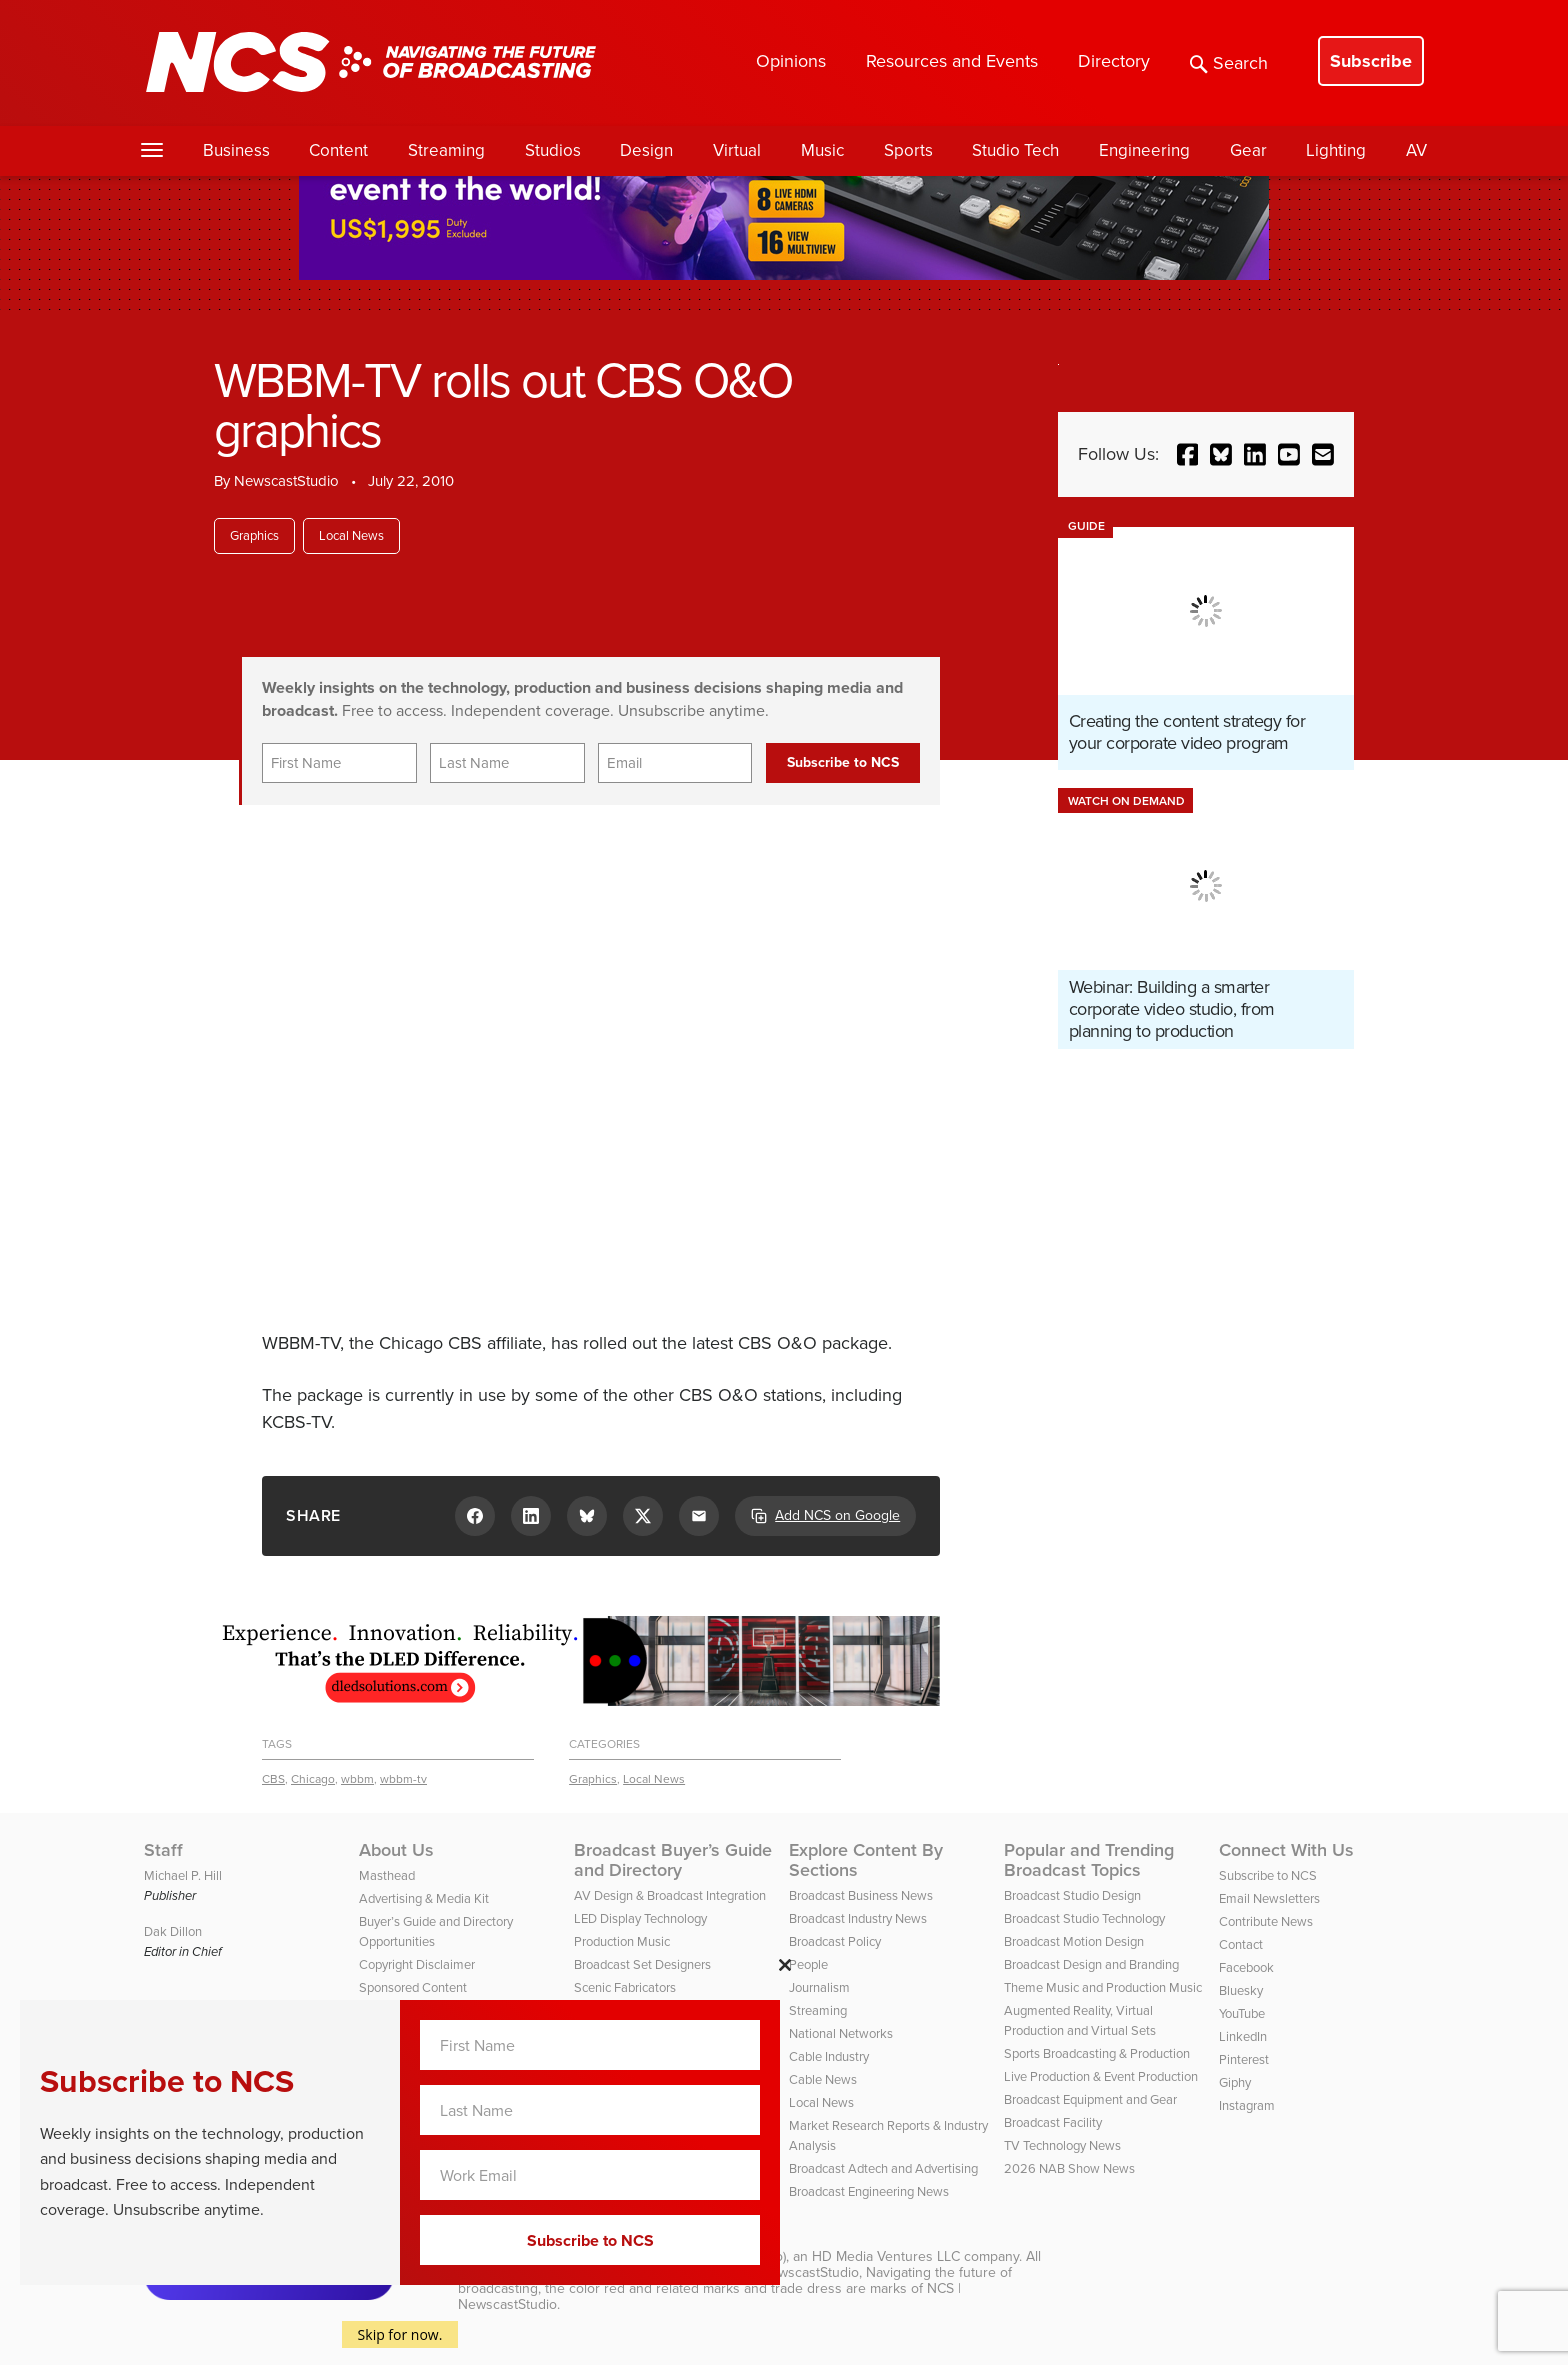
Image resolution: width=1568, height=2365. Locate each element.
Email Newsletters (1269, 1898)
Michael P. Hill (183, 1875)
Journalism (819, 1987)
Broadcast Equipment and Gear (1090, 2099)
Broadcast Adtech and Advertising (883, 2168)
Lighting (1336, 150)
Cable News (823, 2079)
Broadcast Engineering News (869, 2191)
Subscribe (1371, 61)
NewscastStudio (286, 481)
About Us (396, 1850)
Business (236, 150)
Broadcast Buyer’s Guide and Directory (673, 1860)
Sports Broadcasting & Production (1097, 2053)
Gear (1248, 150)
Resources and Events (952, 61)
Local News (351, 535)
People (808, 1964)
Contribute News (1266, 1921)
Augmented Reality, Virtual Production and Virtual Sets (1080, 2020)
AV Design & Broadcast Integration (670, 1895)
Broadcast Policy (835, 1941)
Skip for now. (400, 2334)
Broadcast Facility (1053, 2122)
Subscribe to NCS (1268, 1875)
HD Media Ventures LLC (886, 2256)
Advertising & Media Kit (424, 1898)
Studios (553, 150)
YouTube (1242, 2013)
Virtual (737, 150)
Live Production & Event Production (1101, 2076)
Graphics (254, 535)
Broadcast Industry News (858, 1918)
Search (1229, 63)
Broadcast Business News (861, 1895)
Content (338, 150)
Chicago (313, 1779)
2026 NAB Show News (1069, 2168)
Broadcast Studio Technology (1084, 1918)
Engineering (1144, 150)
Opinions (791, 61)
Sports (908, 150)
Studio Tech (1015, 150)
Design (646, 150)
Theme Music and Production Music (1103, 1987)
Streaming (446, 150)
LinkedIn (1243, 2036)
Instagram (1247, 2105)
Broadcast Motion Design (1074, 1941)
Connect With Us (1286, 1850)
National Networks (841, 2033)
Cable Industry (829, 2056)
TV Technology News (1062, 2145)
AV (1416, 150)
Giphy (1235, 2082)
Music (822, 150)
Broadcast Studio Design (1072, 1895)
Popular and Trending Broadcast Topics (1089, 1860)
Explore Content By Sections (866, 1860)
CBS (273, 1779)
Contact (1241, 1944)
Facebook (1246, 1967)
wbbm (357, 1779)
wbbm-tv (403, 1779)
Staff (163, 1850)
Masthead (387, 1875)
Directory (1114, 61)
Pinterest (1244, 2059)
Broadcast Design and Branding (1091, 1964)
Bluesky (1241, 1990)
